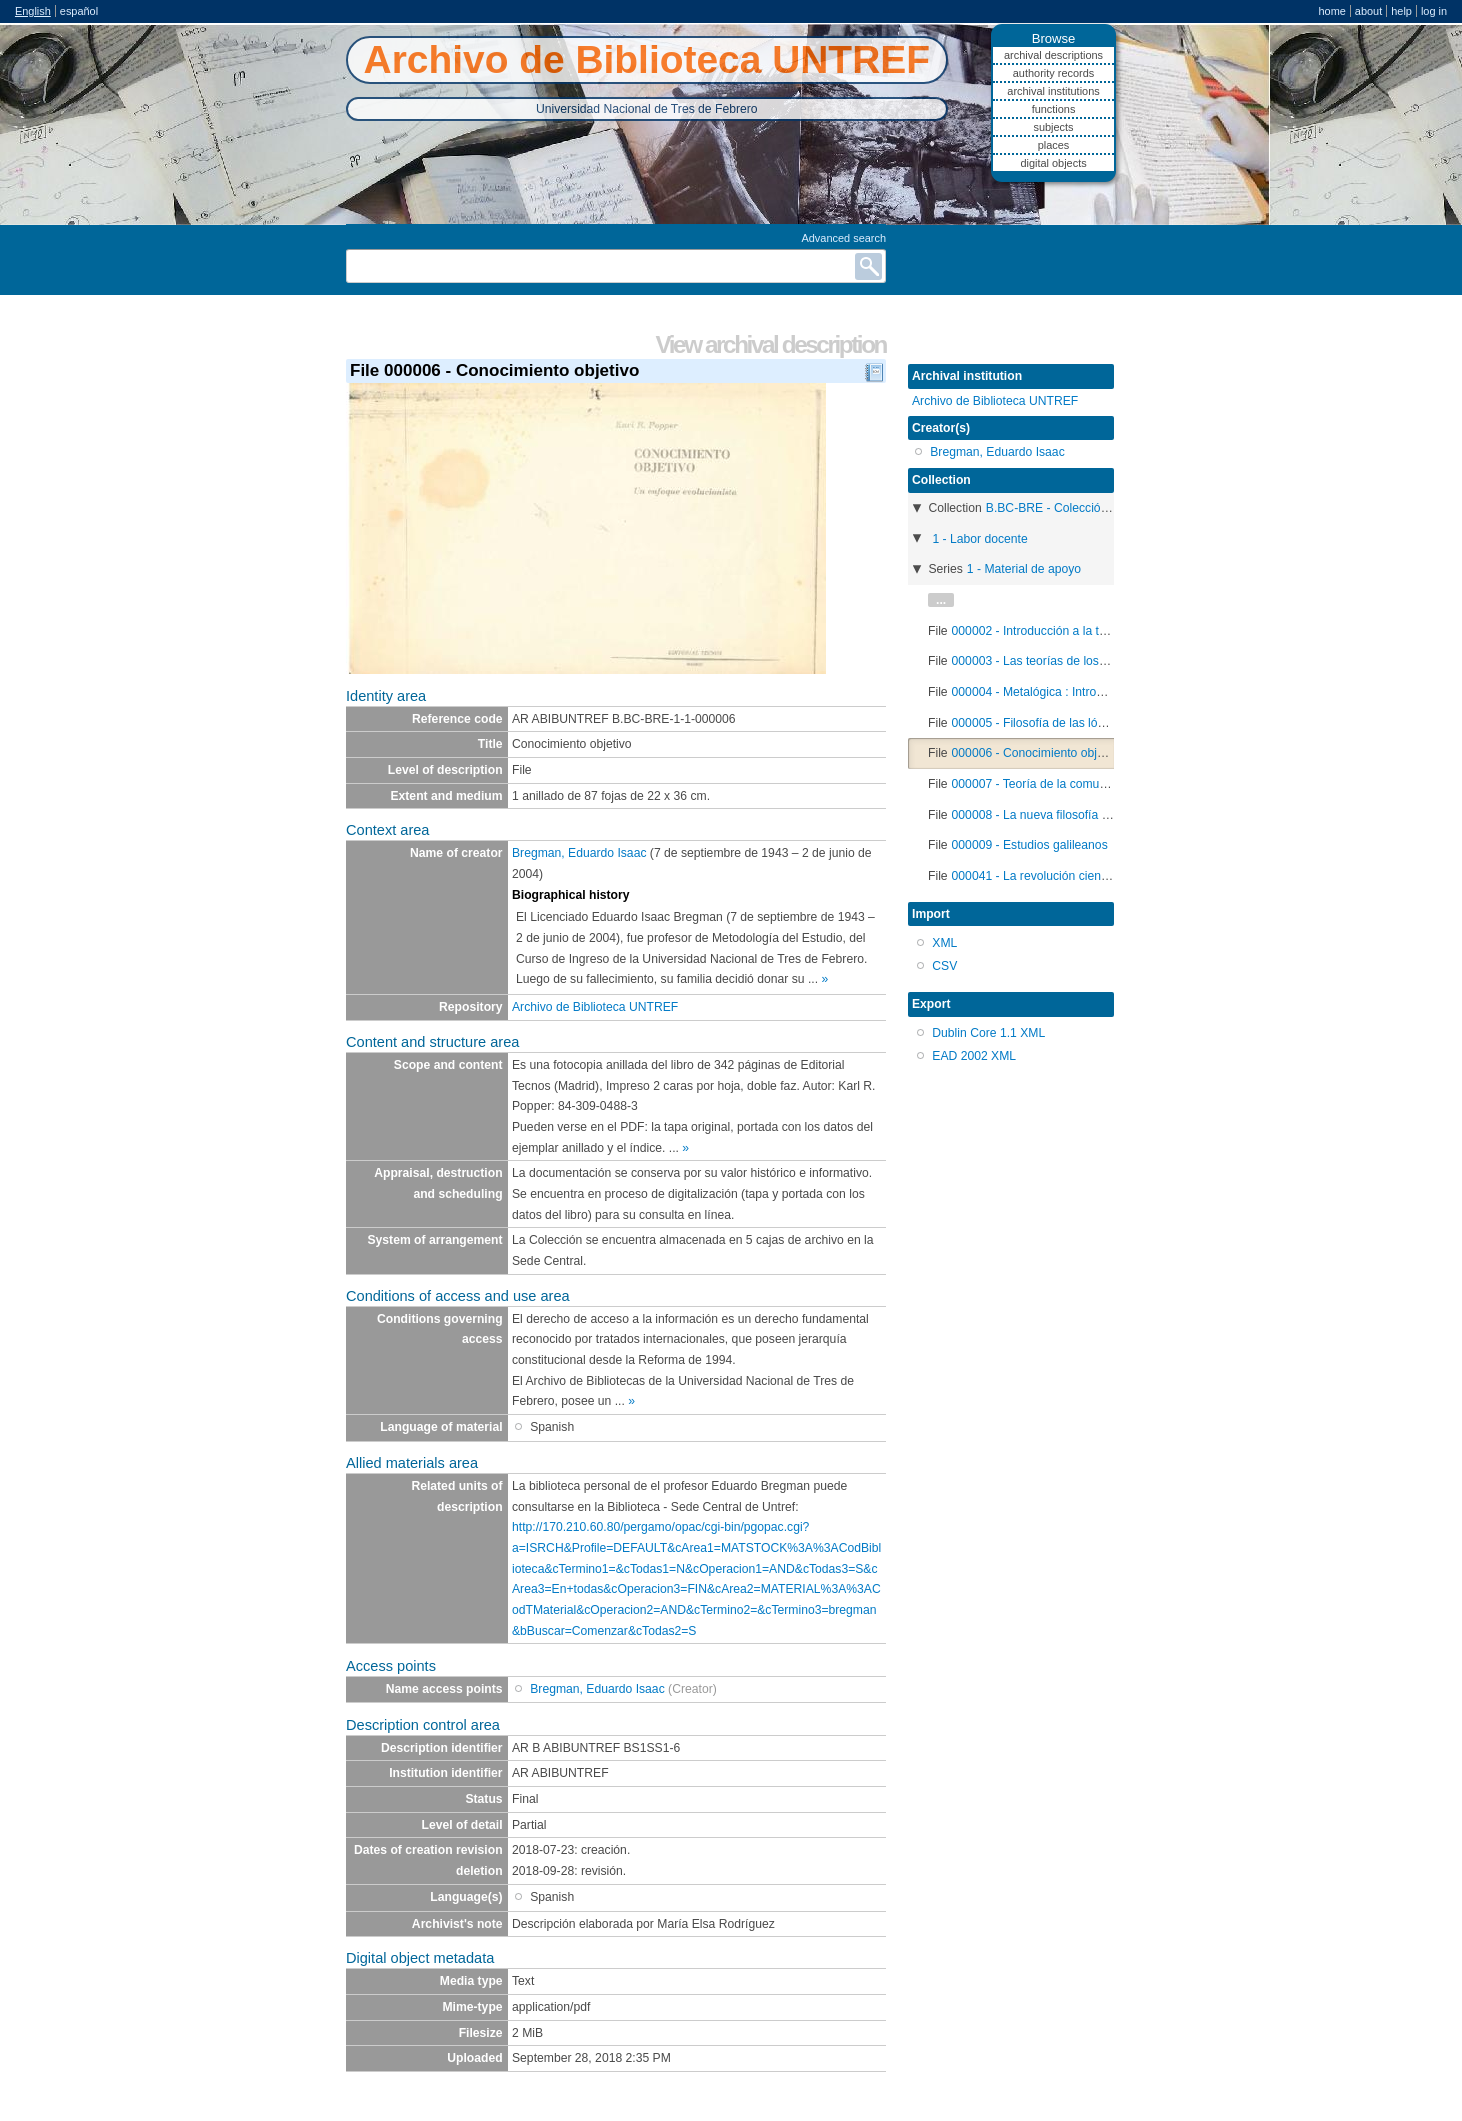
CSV (944, 966)
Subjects (1053, 127)
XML (944, 943)
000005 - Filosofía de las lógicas (1039, 723)
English (33, 11)
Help (1401, 11)
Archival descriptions (1053, 55)
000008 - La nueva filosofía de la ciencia (1061, 815)
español (79, 11)
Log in (1434, 11)
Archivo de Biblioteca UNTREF (595, 1007)
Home (1331, 11)
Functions (1054, 109)
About (1368, 11)
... (941, 600)
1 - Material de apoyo (1024, 569)
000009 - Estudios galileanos (1030, 845)
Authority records (1053, 73)
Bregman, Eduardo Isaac (579, 853)
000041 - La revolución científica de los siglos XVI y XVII (1104, 876)
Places (1054, 145)
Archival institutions (1053, 91)
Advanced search (843, 238)
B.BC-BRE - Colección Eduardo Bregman (1098, 508)
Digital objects (1053, 163)
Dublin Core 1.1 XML (988, 1033)
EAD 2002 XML (974, 1056)
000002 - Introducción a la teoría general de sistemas (1095, 631)
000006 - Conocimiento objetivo (1037, 753)
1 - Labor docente (979, 539)
